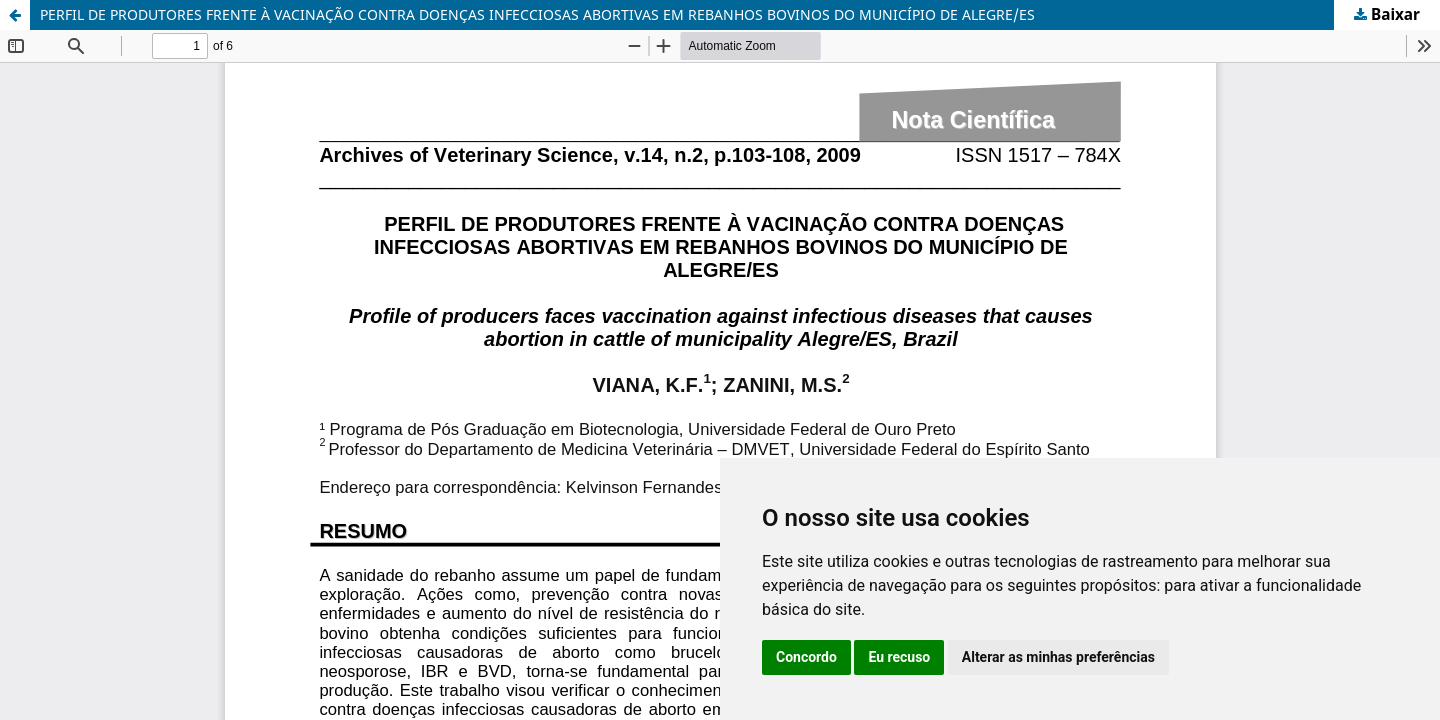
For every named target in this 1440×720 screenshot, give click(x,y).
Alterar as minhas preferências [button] (1058, 657)
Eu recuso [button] (899, 657)
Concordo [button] (806, 657)
